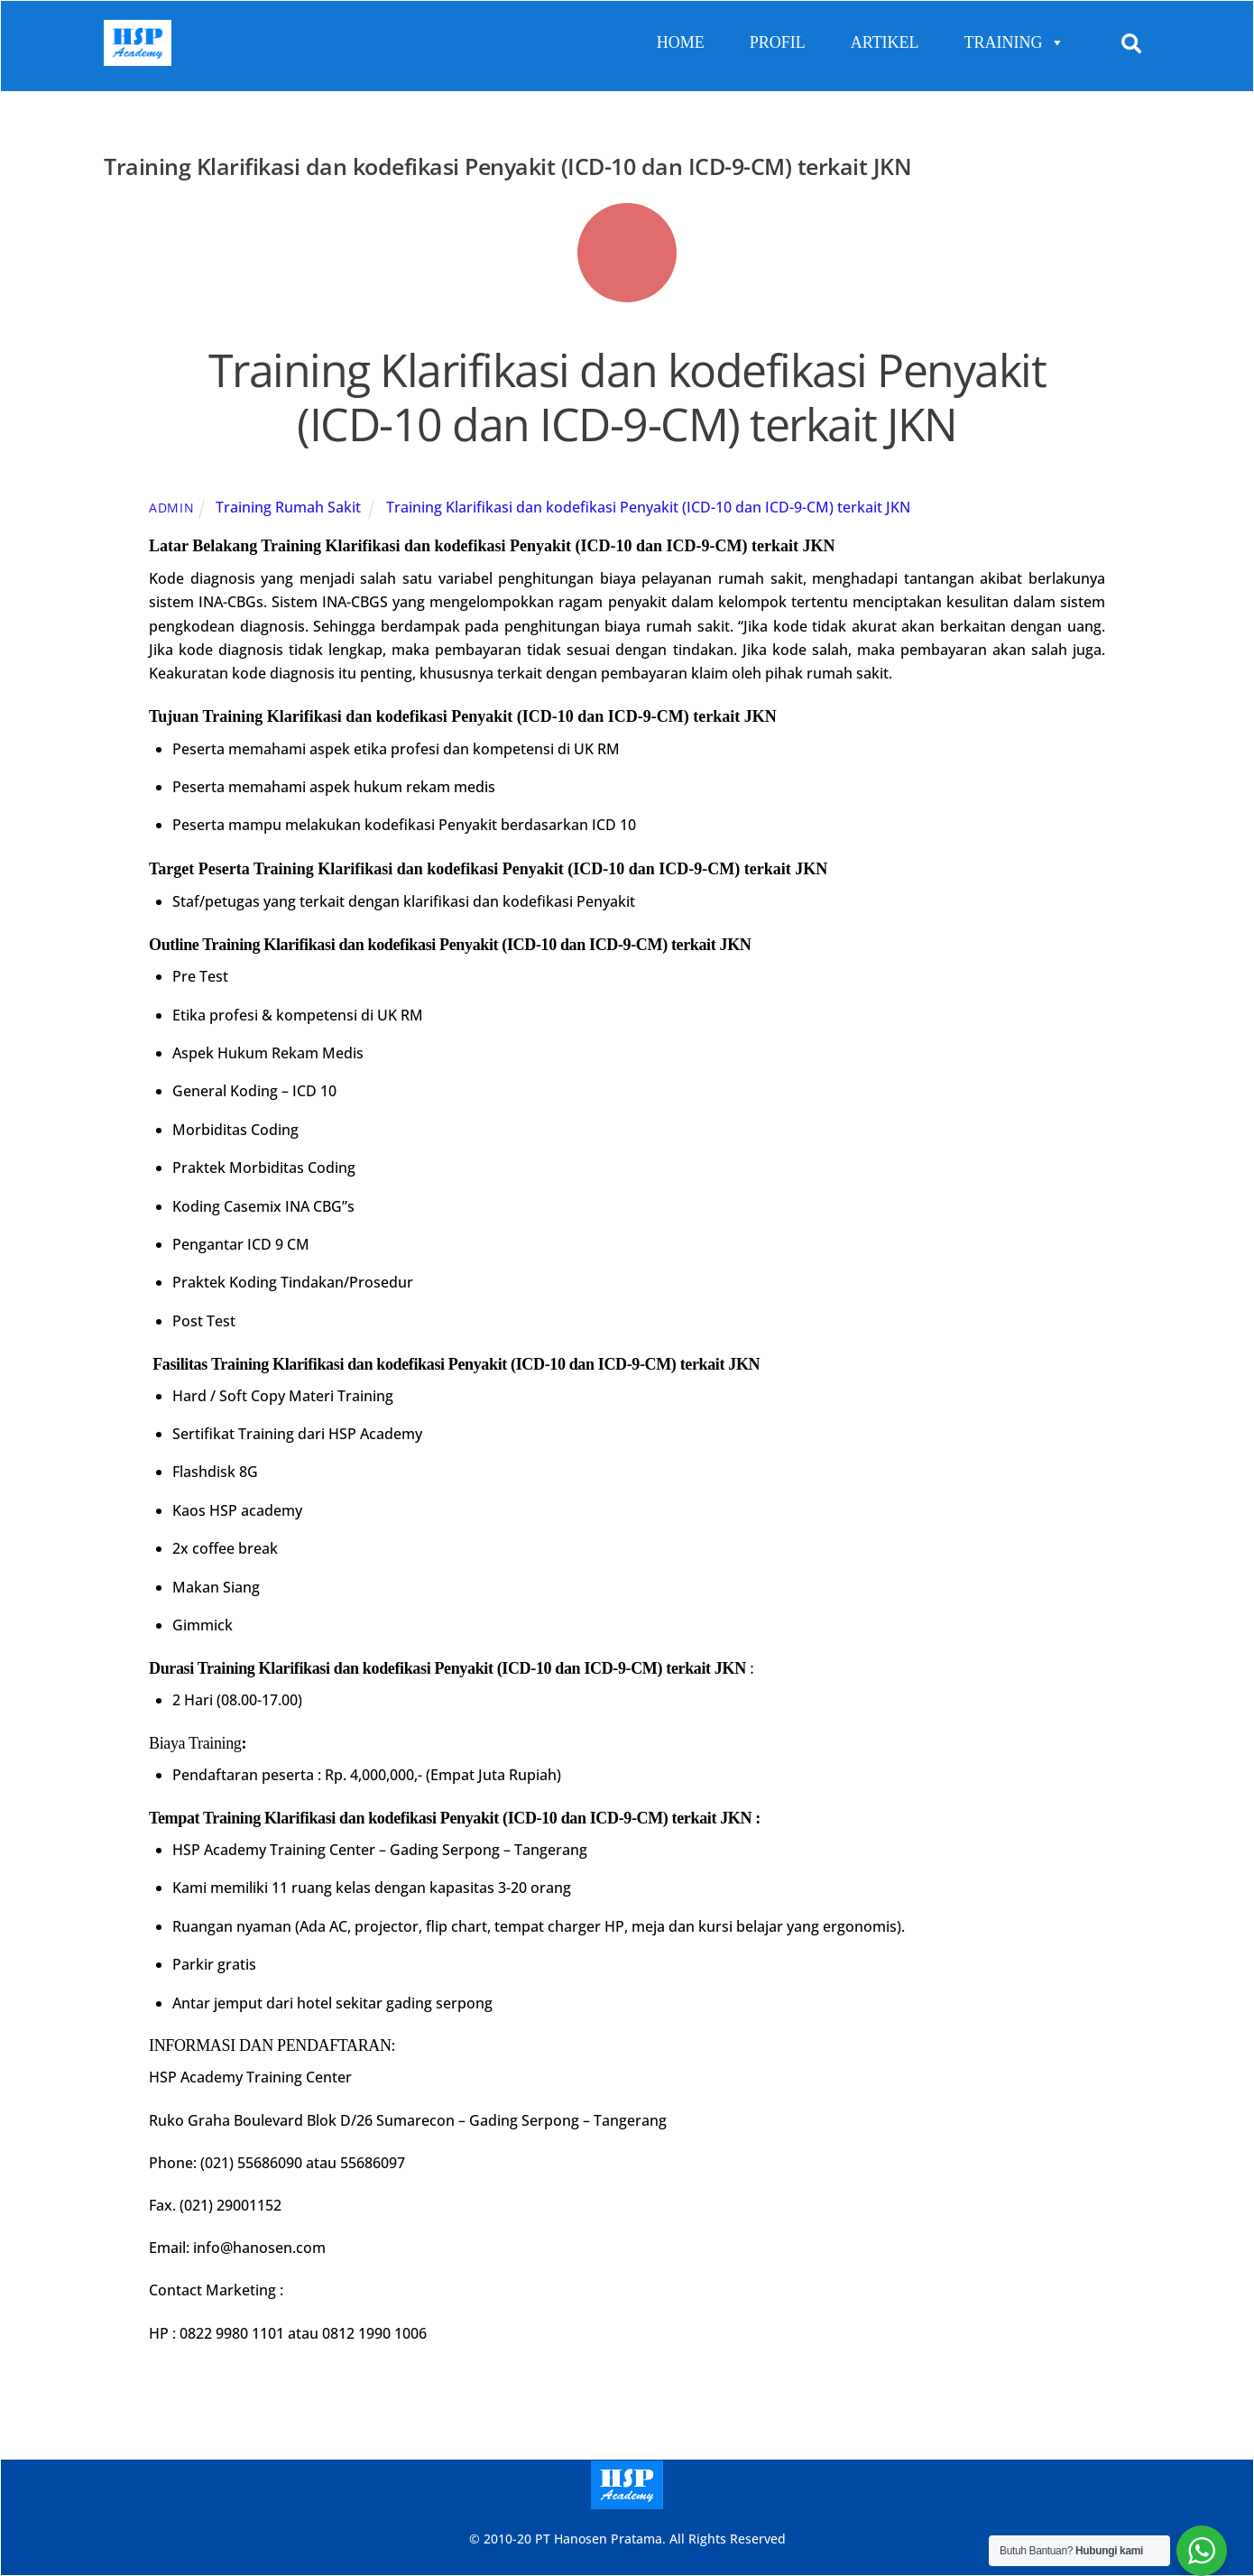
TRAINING (1014, 42)
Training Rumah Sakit (288, 507)
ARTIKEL (885, 42)
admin (172, 507)
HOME (681, 42)
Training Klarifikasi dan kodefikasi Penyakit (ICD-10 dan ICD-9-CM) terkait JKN (627, 397)
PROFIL (778, 42)
